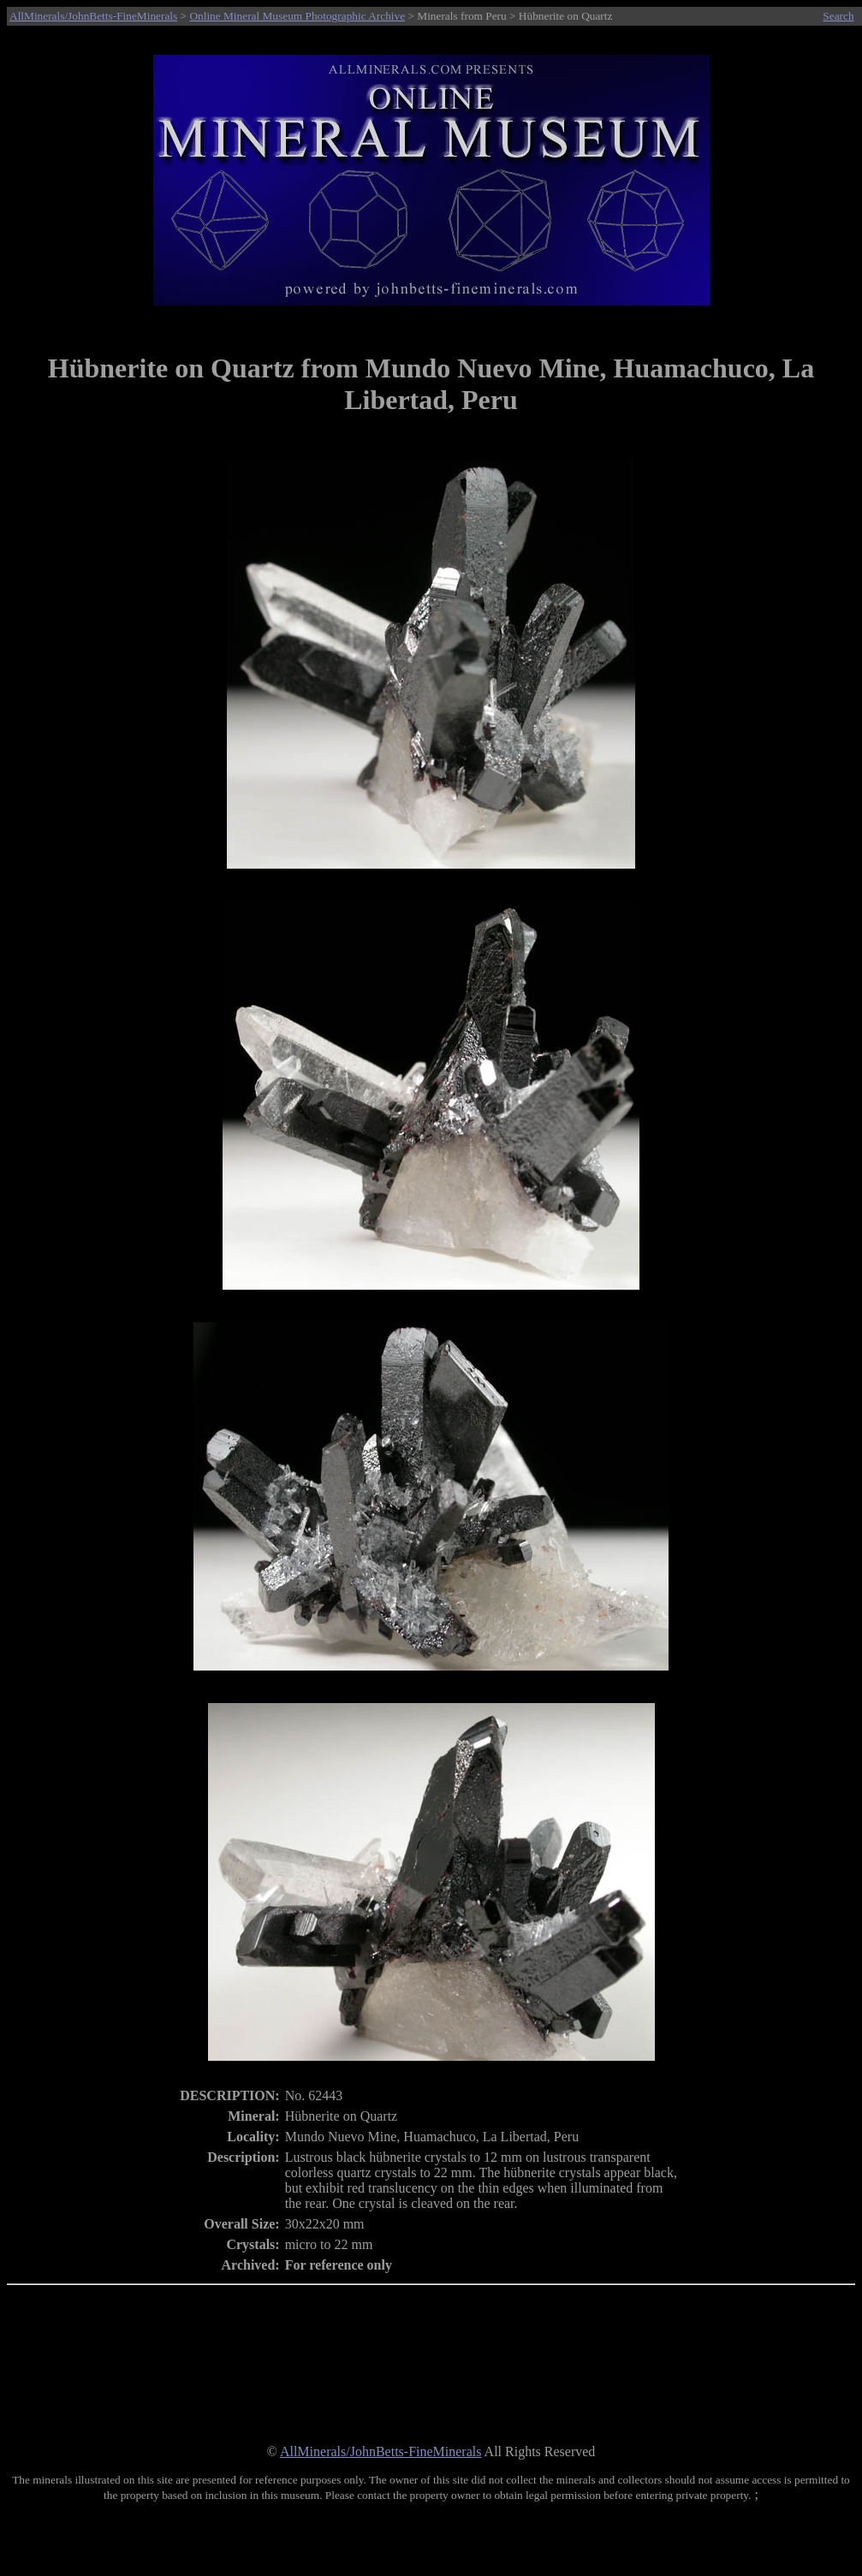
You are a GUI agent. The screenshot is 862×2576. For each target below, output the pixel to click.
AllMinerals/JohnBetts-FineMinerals (93, 15)
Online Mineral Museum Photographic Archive (297, 15)
